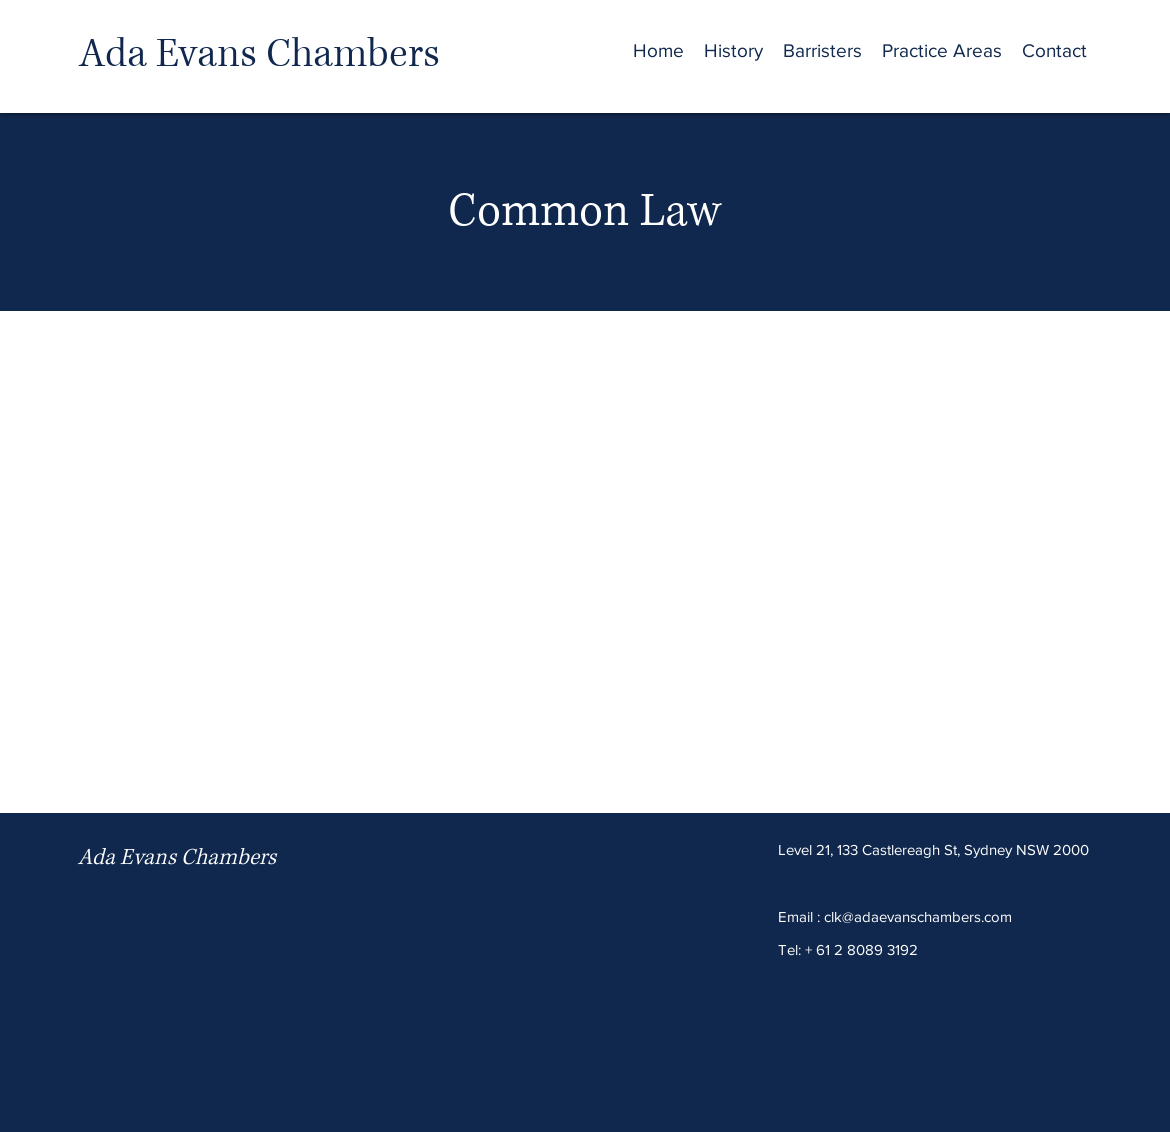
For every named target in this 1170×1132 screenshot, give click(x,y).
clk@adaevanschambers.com (918, 916)
